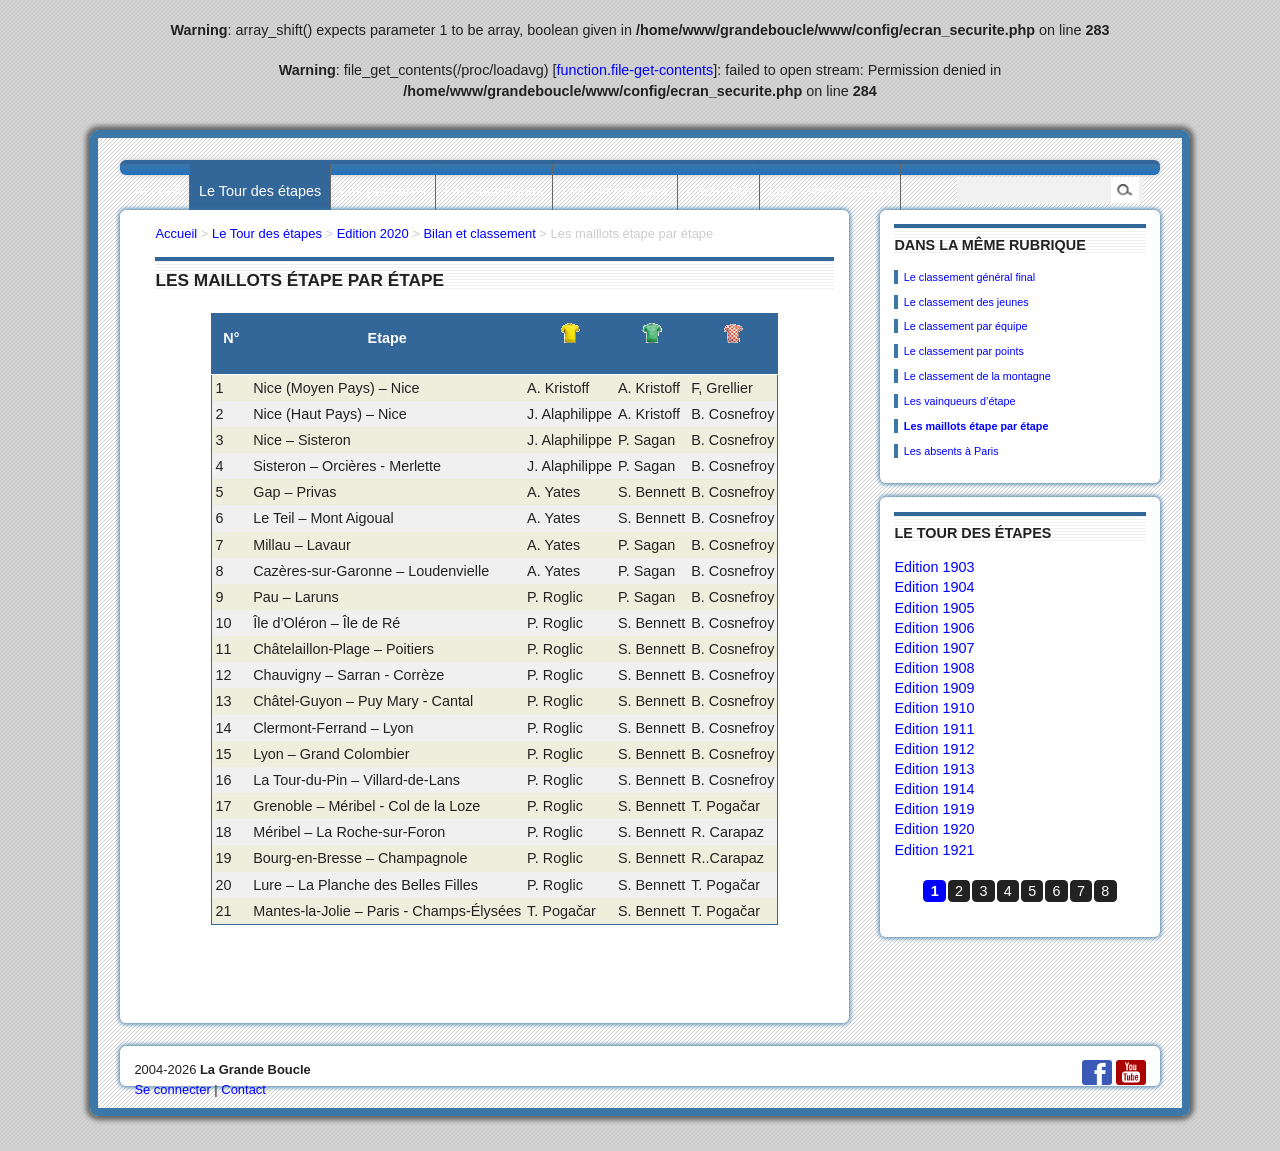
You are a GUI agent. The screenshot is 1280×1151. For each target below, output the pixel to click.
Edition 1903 (934, 567)
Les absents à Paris (951, 451)
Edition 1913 (934, 769)
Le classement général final (969, 277)
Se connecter (172, 1089)
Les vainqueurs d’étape (960, 401)
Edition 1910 (934, 708)
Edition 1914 (934, 789)
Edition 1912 (934, 749)
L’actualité (718, 191)
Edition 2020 (373, 233)
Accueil (157, 191)
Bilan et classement (479, 233)
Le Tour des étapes (260, 191)
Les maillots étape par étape (976, 426)
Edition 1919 (934, 809)
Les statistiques (493, 191)
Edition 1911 (934, 729)
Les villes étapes (615, 191)
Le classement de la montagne (977, 376)
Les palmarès (383, 191)
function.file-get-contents (635, 70)
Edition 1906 (934, 628)
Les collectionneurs (830, 191)
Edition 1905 (934, 608)
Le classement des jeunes (966, 302)
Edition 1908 (934, 668)
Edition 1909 (934, 688)
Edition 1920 (934, 829)
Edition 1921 (934, 850)
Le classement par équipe (966, 326)
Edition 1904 (934, 587)
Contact (243, 1089)
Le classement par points (964, 351)
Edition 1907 (934, 648)
